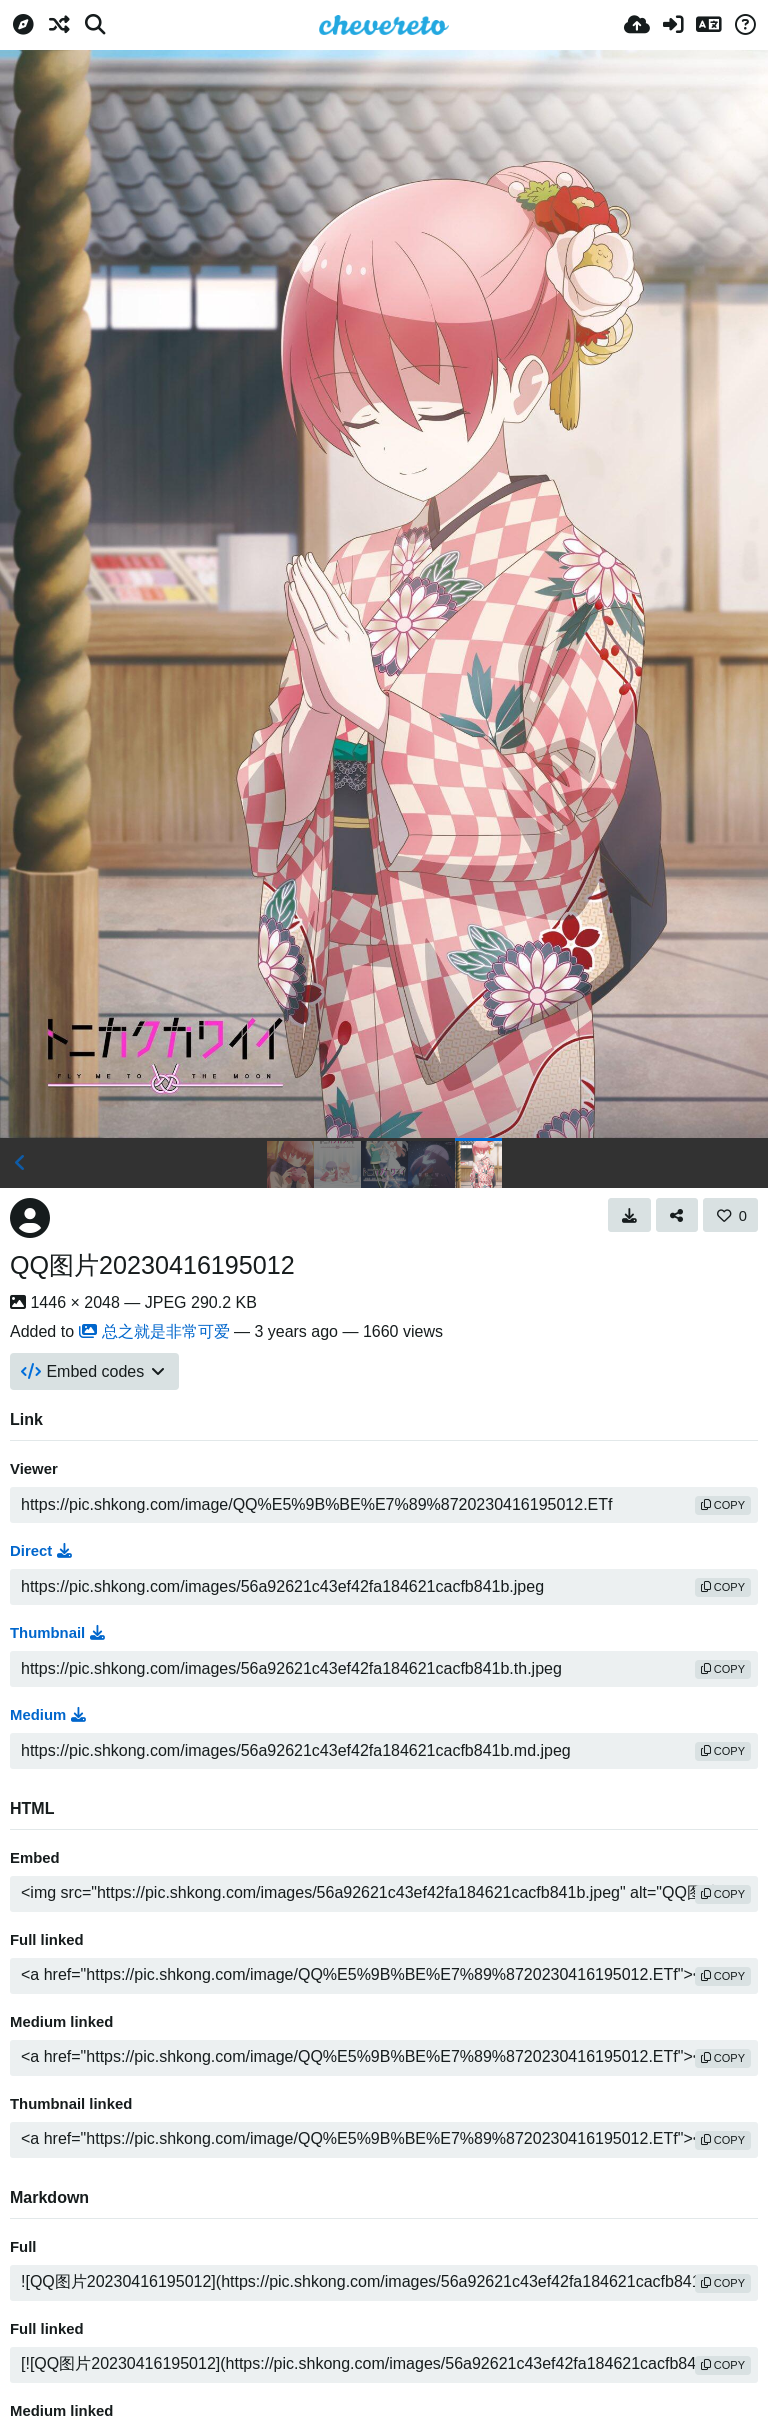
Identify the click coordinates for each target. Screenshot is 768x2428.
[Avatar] (30, 1218)
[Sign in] (673, 25)
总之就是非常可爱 (154, 1331)
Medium (48, 1715)
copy (723, 1505)
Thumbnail (57, 1633)
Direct (41, 1551)
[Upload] (637, 25)
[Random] (59, 25)
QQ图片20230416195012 (152, 1265)
